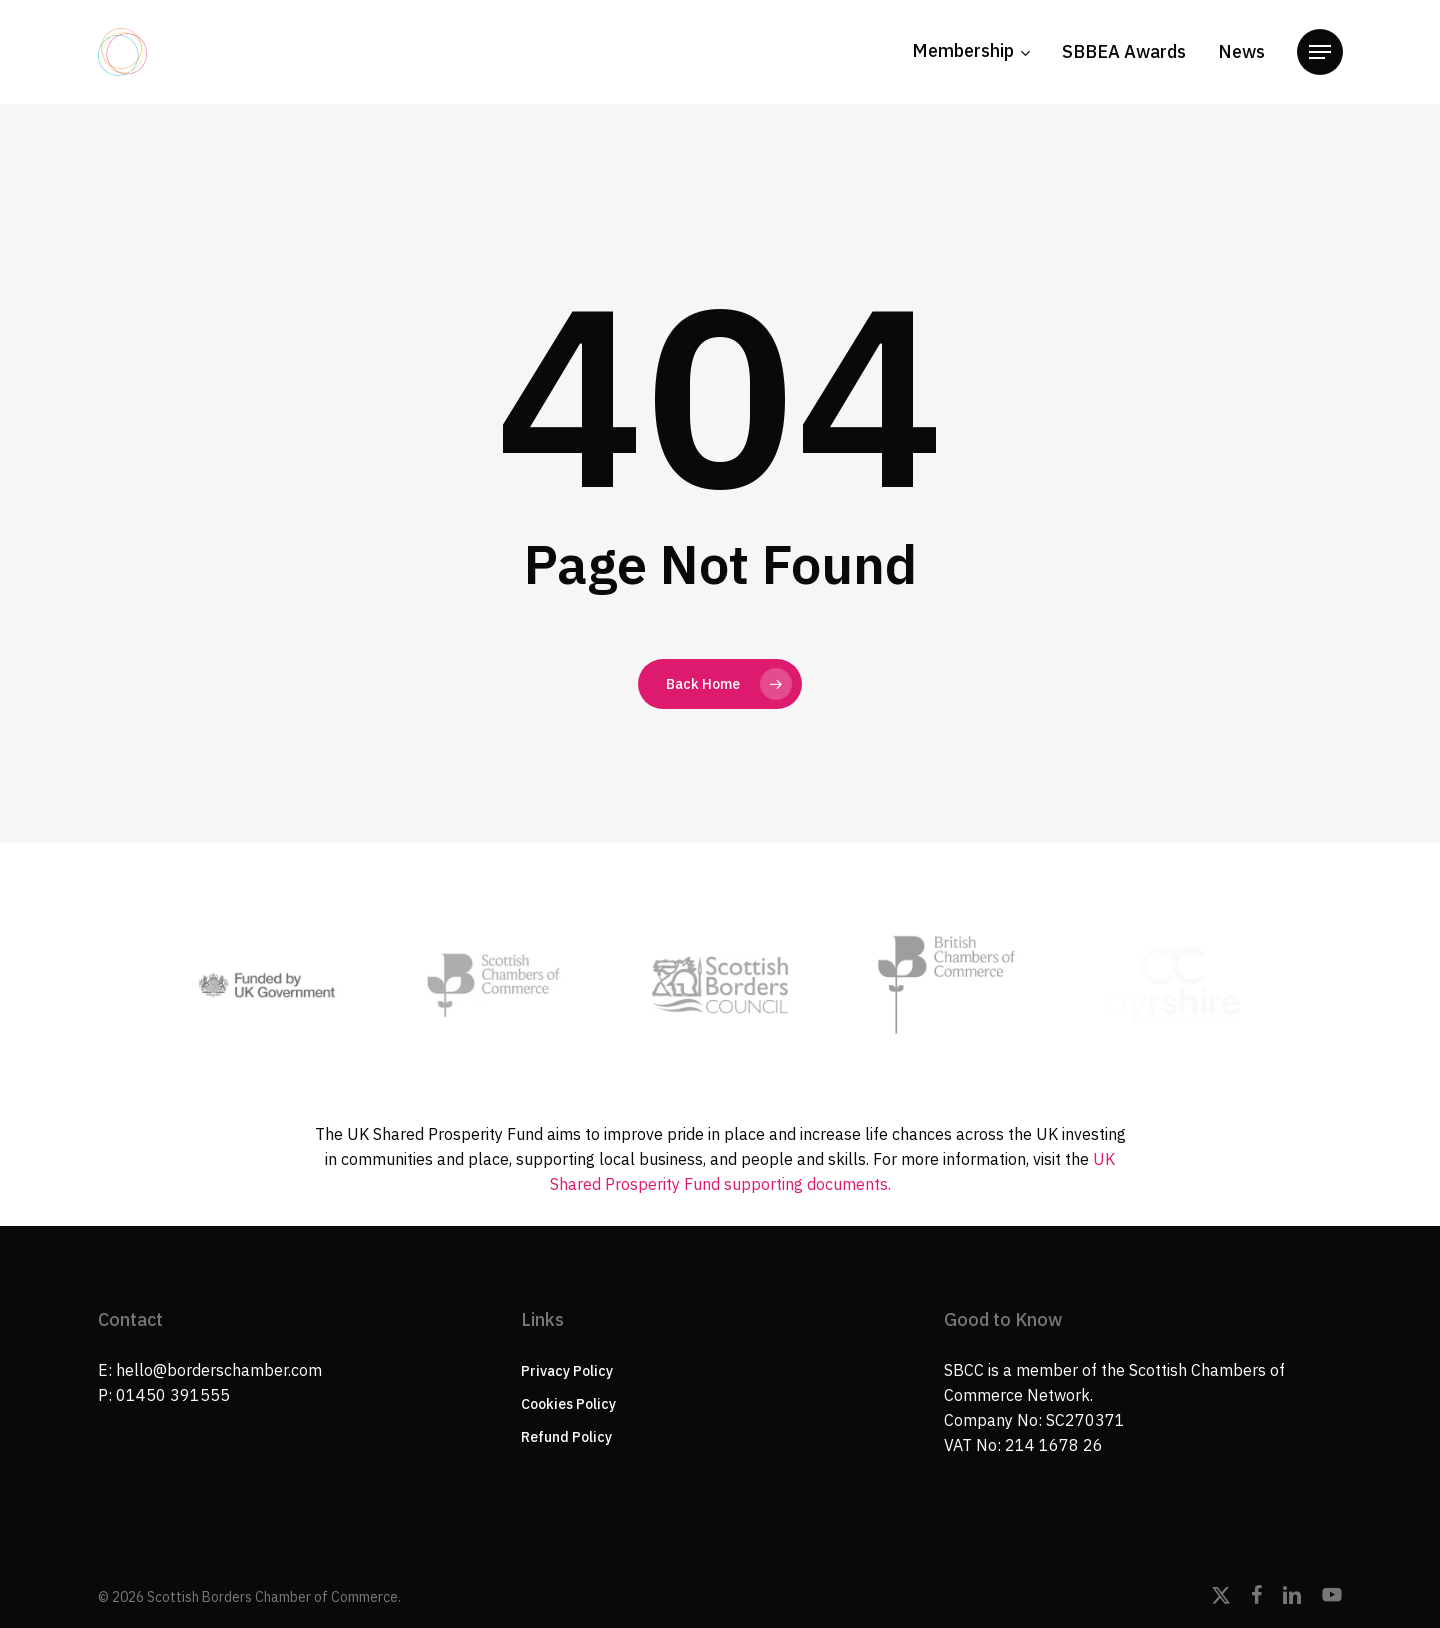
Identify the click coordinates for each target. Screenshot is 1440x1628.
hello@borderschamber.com (219, 1370)
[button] (1320, 52)
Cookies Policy (568, 1404)
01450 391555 (173, 1395)
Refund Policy (566, 1437)
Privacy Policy (567, 1371)
